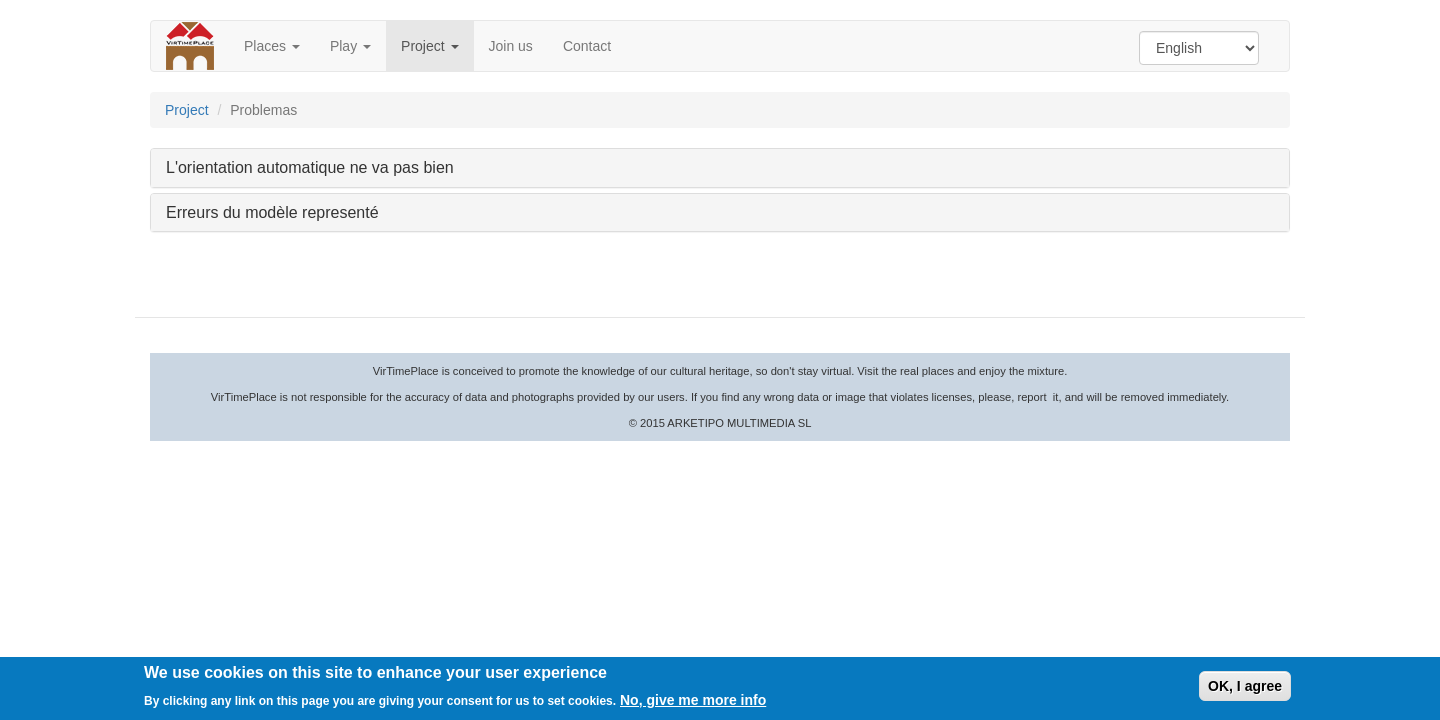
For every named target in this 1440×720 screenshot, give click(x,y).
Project (429, 46)
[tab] (720, 168)
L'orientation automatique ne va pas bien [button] (310, 167)
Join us (511, 46)
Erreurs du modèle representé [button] (272, 212)
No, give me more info (693, 701)
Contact (587, 46)
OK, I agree (1245, 687)
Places (272, 46)
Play (350, 46)
